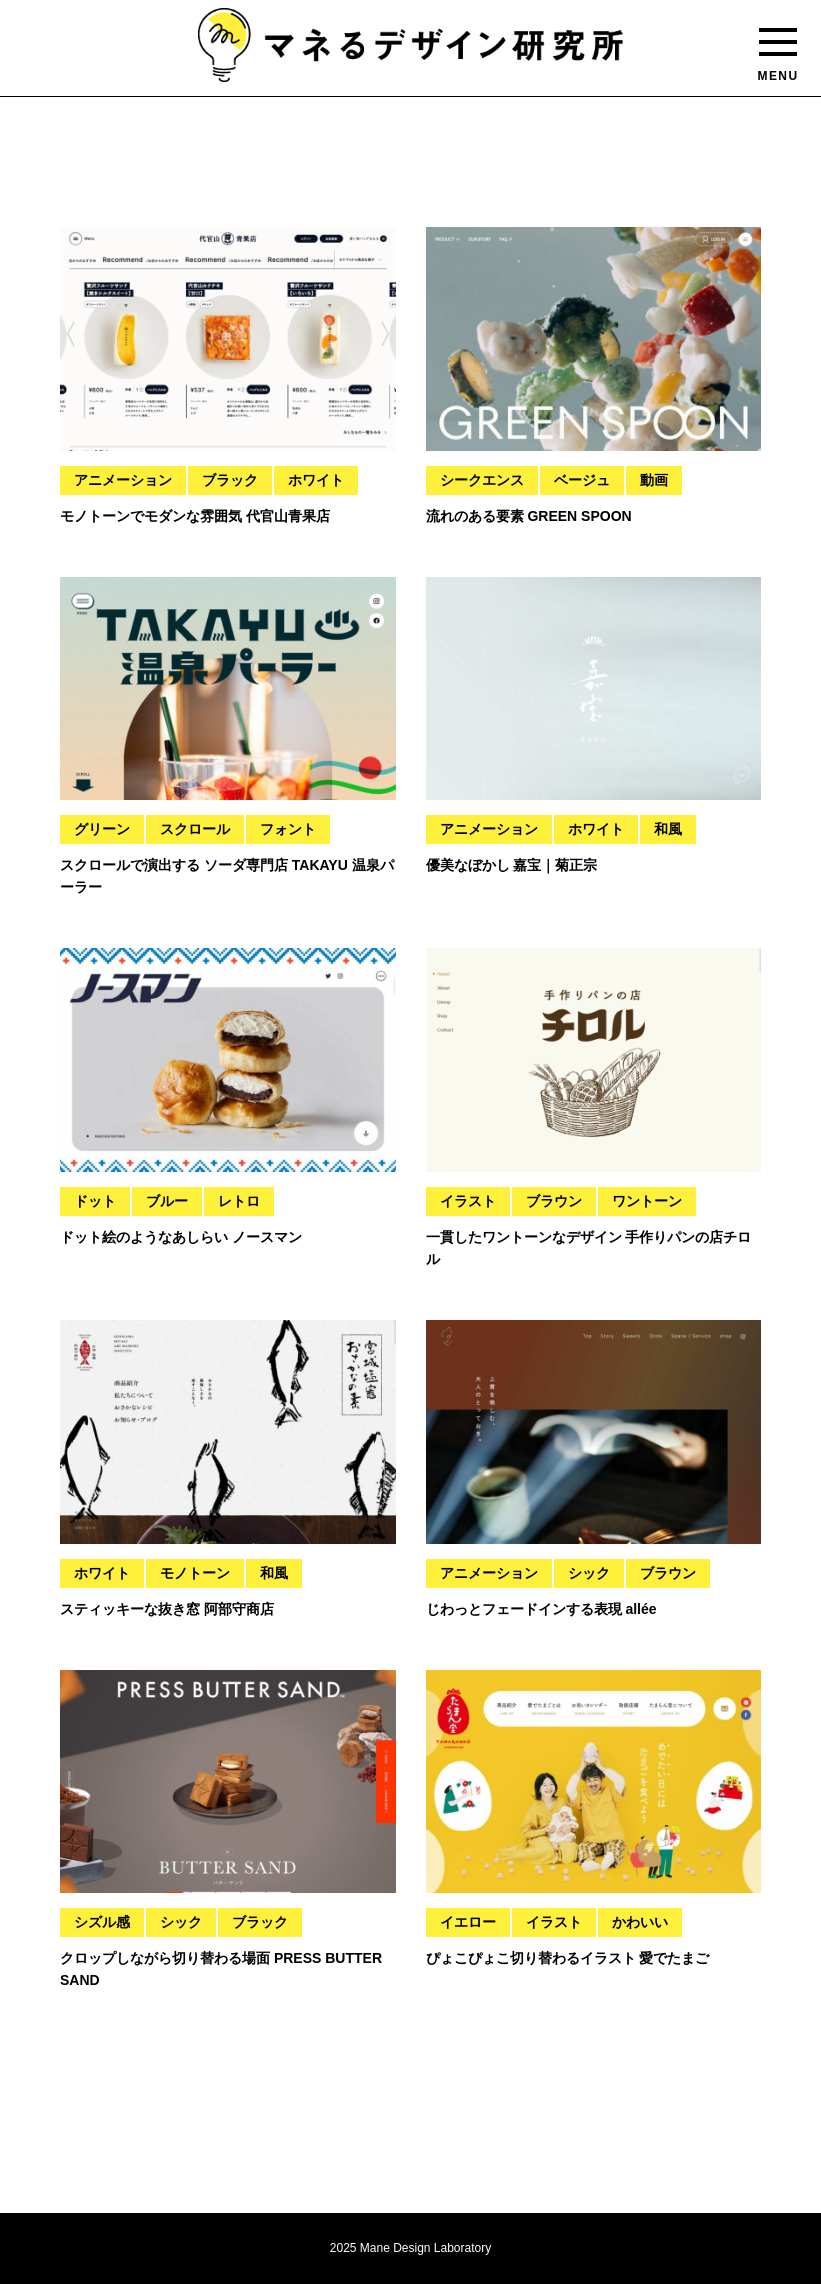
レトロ (239, 1201)
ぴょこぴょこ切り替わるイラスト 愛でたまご (568, 1958)
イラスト (468, 1201)
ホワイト (316, 480)
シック (589, 1573)
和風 (668, 829)
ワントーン (647, 1201)
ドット (95, 1201)
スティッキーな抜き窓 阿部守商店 (167, 1609)
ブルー (167, 1201)
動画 (654, 480)
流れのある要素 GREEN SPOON (529, 516)
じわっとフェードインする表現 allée (541, 1609)
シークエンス (482, 480)
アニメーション (123, 480)
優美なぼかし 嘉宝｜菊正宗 (512, 865)
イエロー (468, 1922)
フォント (288, 829)
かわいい (640, 1922)
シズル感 (102, 1922)
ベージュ (582, 480)
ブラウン (554, 1201)
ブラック (230, 480)
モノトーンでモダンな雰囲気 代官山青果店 (195, 516)
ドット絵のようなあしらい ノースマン (181, 1237)
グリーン (102, 829)
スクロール (195, 829)
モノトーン (195, 1573)
